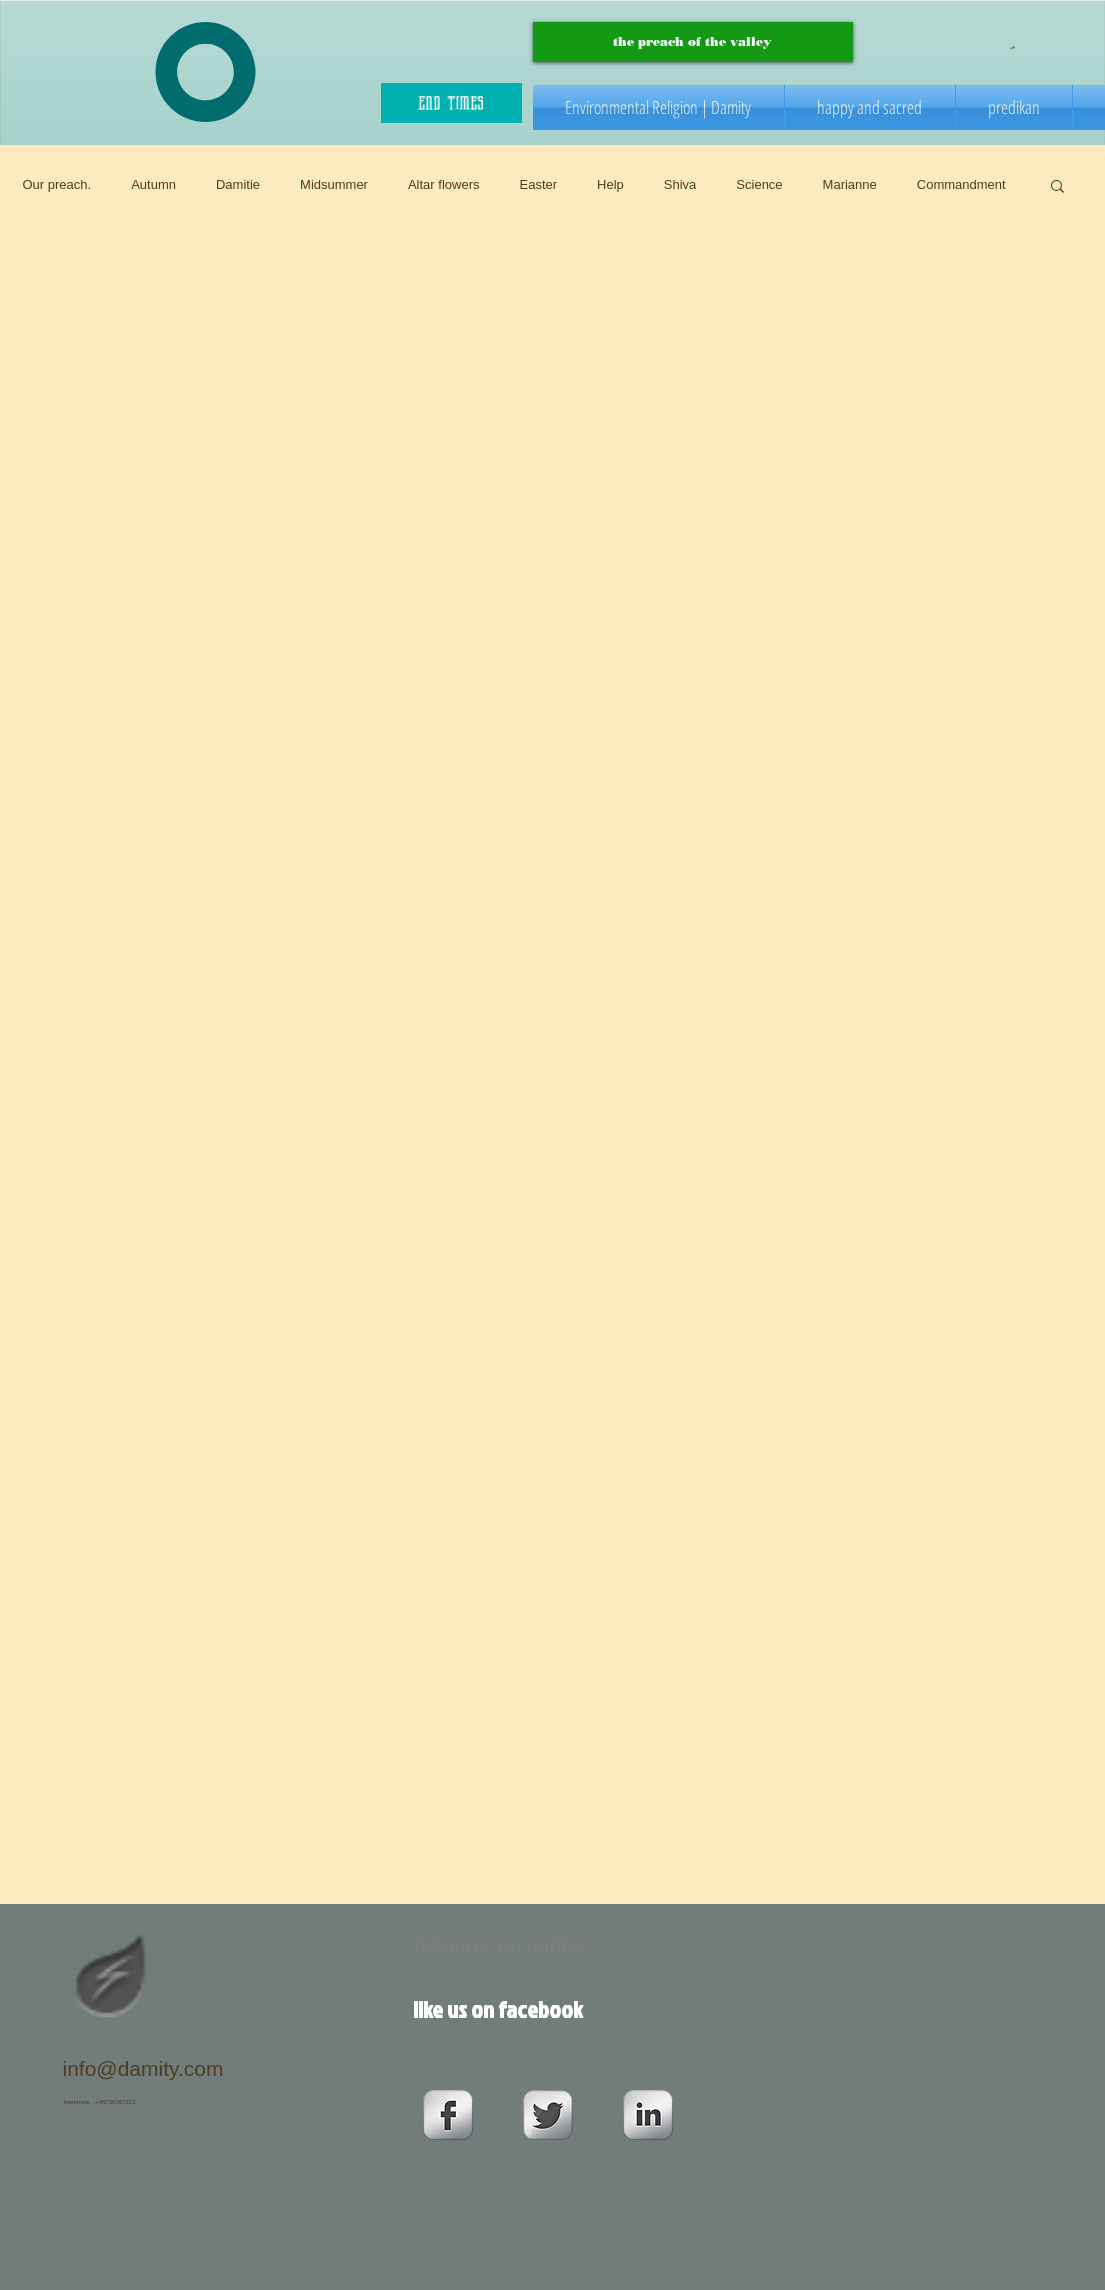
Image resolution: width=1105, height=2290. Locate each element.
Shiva (680, 184)
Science (759, 184)
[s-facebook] (448, 2115)
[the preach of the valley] (693, 42)
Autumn (153, 184)
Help (610, 184)
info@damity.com (143, 2068)
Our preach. (57, 184)
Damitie (238, 184)
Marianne (850, 184)
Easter (538, 184)
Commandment (961, 184)
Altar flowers (444, 184)
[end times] (451, 103)
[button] (1012, 47)
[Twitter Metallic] (548, 2115)
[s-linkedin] (648, 2115)
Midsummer (334, 184)
